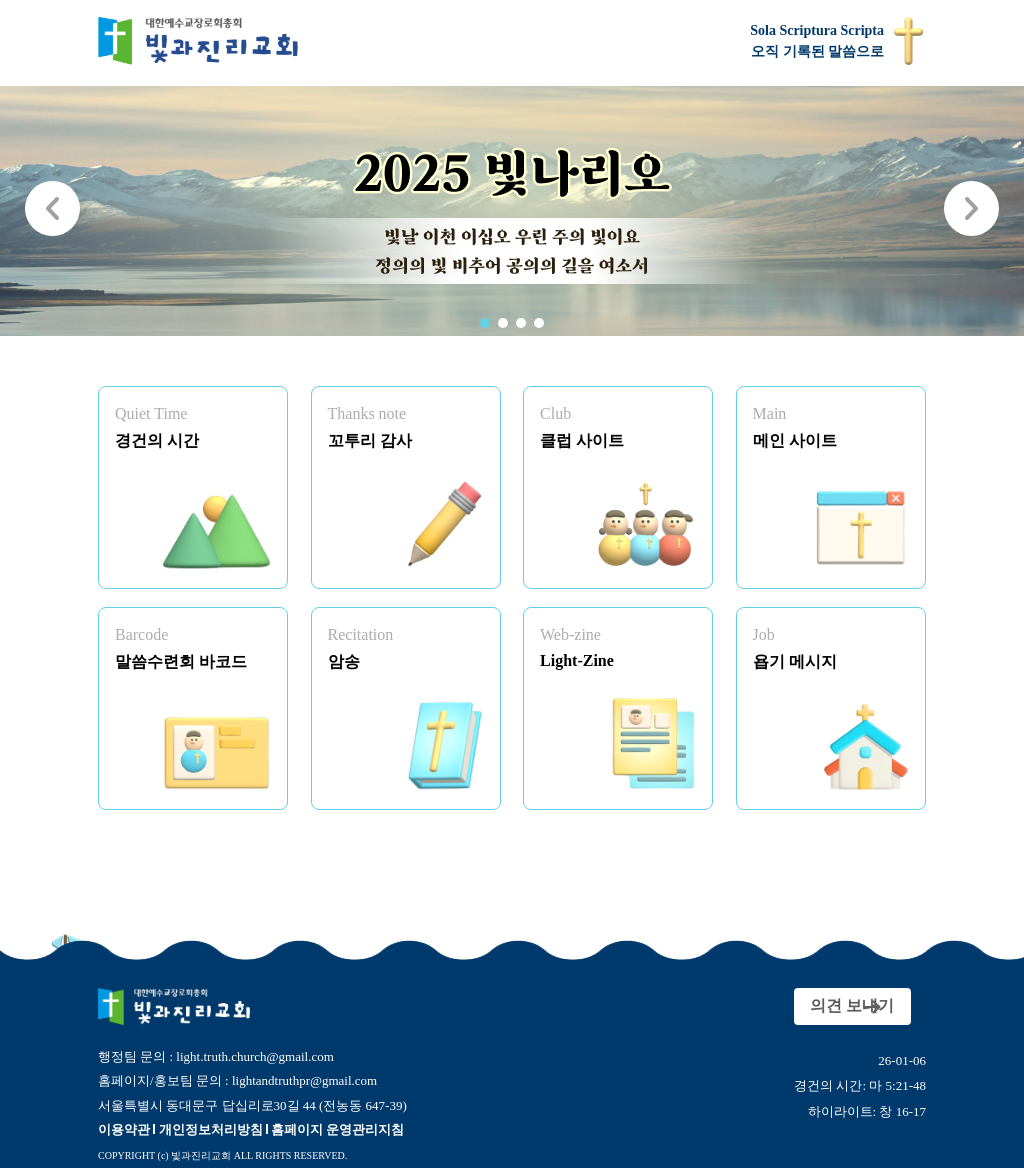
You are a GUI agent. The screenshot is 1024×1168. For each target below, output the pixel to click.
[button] (485, 323)
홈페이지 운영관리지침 (337, 1129)
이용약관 (124, 1129)
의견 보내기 (819, 1005)
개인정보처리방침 (211, 1129)
